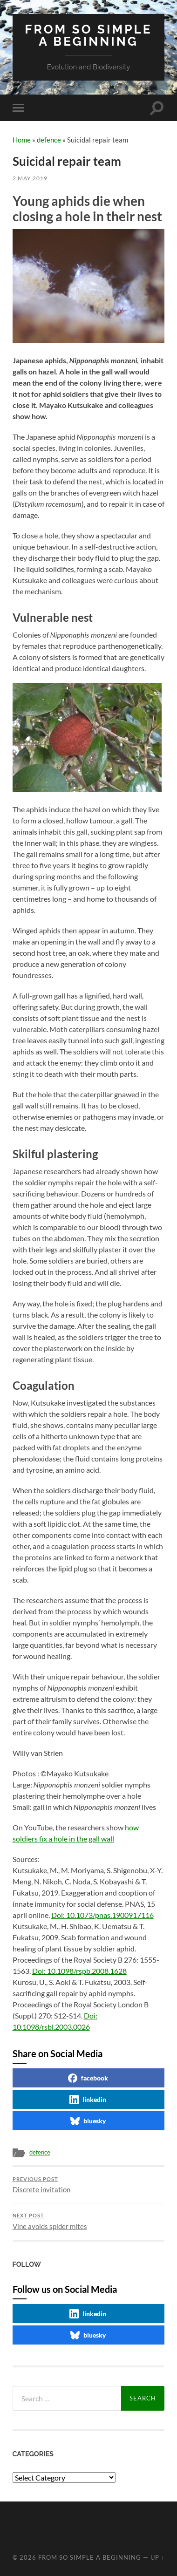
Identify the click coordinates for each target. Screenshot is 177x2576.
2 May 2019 (30, 178)
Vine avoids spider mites (89, 2221)
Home (22, 140)
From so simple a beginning (88, 35)
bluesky (88, 2121)
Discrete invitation (89, 2185)
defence (49, 140)
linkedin (87, 2099)
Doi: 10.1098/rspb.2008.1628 (79, 1970)
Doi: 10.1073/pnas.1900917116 (102, 1914)
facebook (88, 2078)
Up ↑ (157, 2557)
